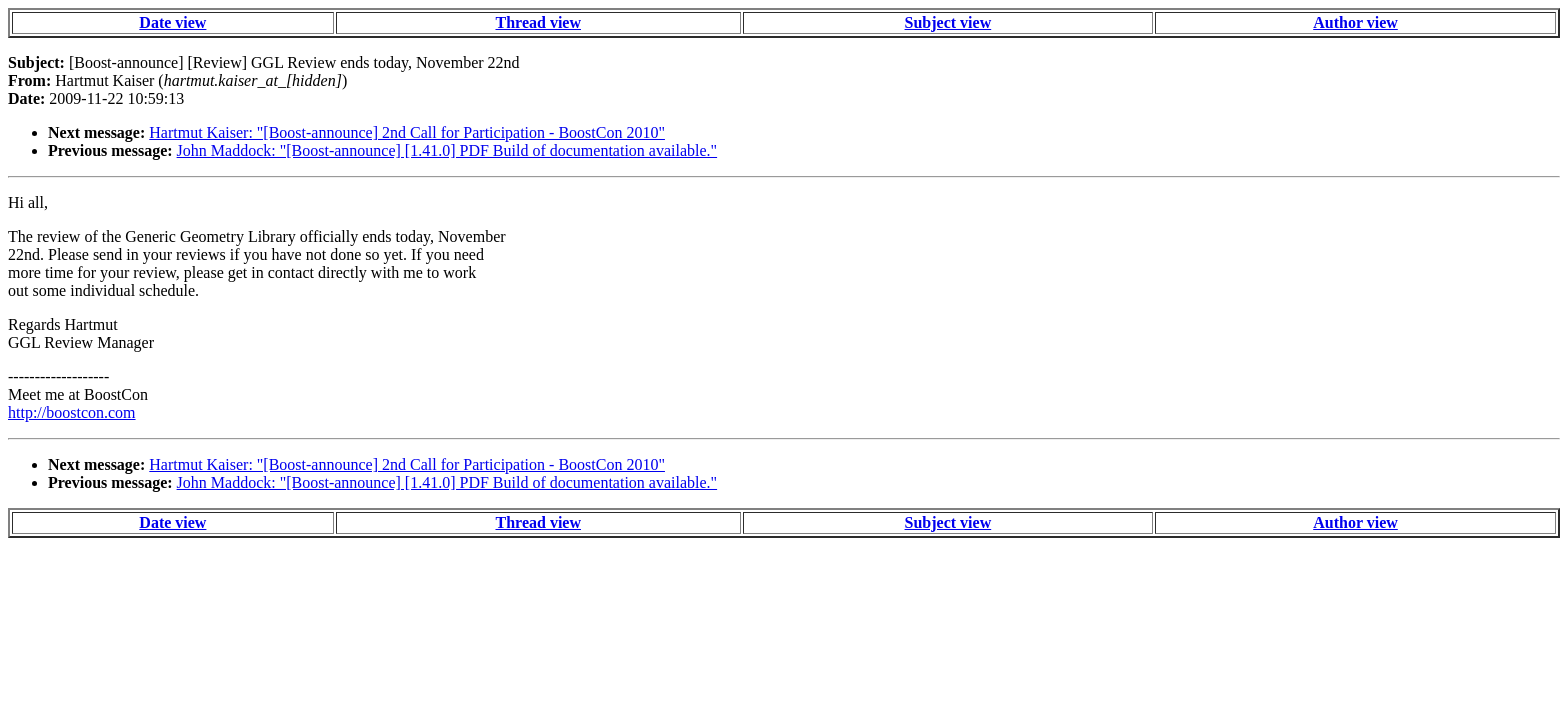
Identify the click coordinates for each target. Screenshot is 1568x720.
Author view (1355, 22)
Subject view (948, 22)
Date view (172, 22)
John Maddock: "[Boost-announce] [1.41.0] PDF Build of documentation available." (447, 150)
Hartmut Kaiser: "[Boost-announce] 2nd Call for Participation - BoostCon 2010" (407, 132)
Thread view (538, 22)
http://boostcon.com (72, 412)
